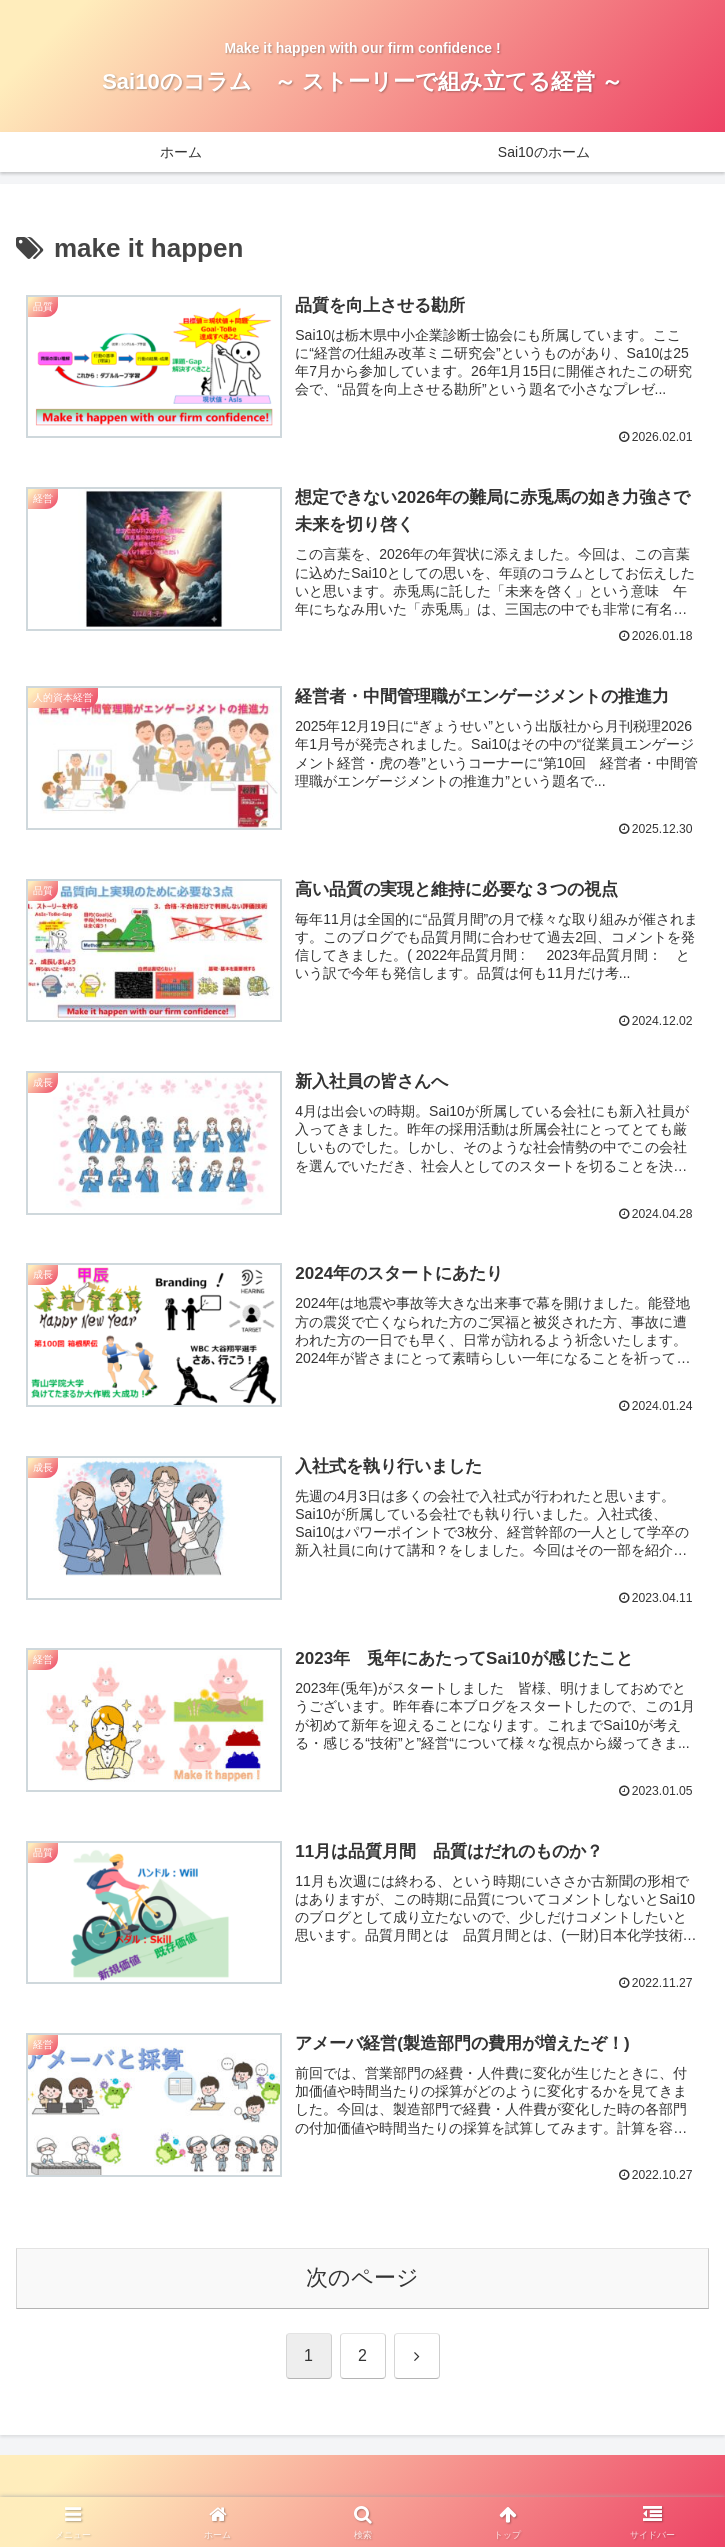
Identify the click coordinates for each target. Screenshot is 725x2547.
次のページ (362, 2280)
